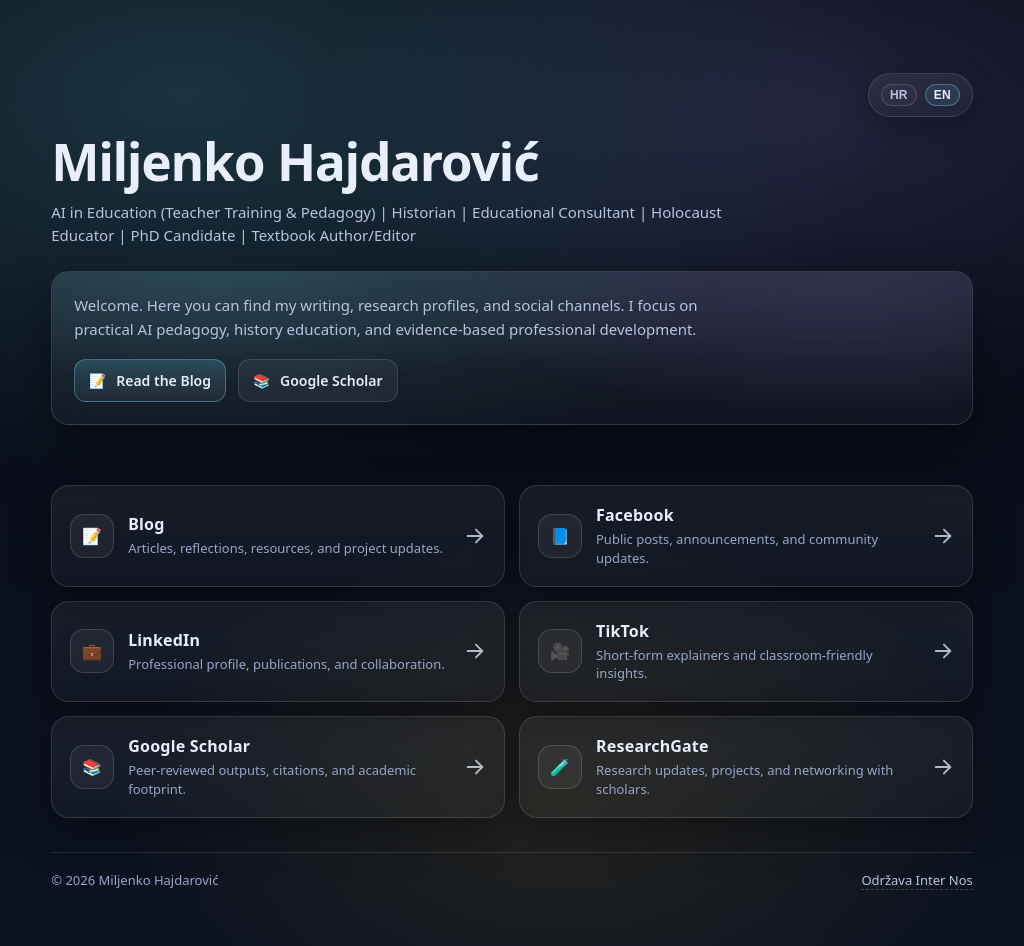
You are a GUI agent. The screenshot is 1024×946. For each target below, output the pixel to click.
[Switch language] (920, 95)
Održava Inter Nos (916, 880)
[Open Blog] (150, 380)
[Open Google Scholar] (318, 380)
